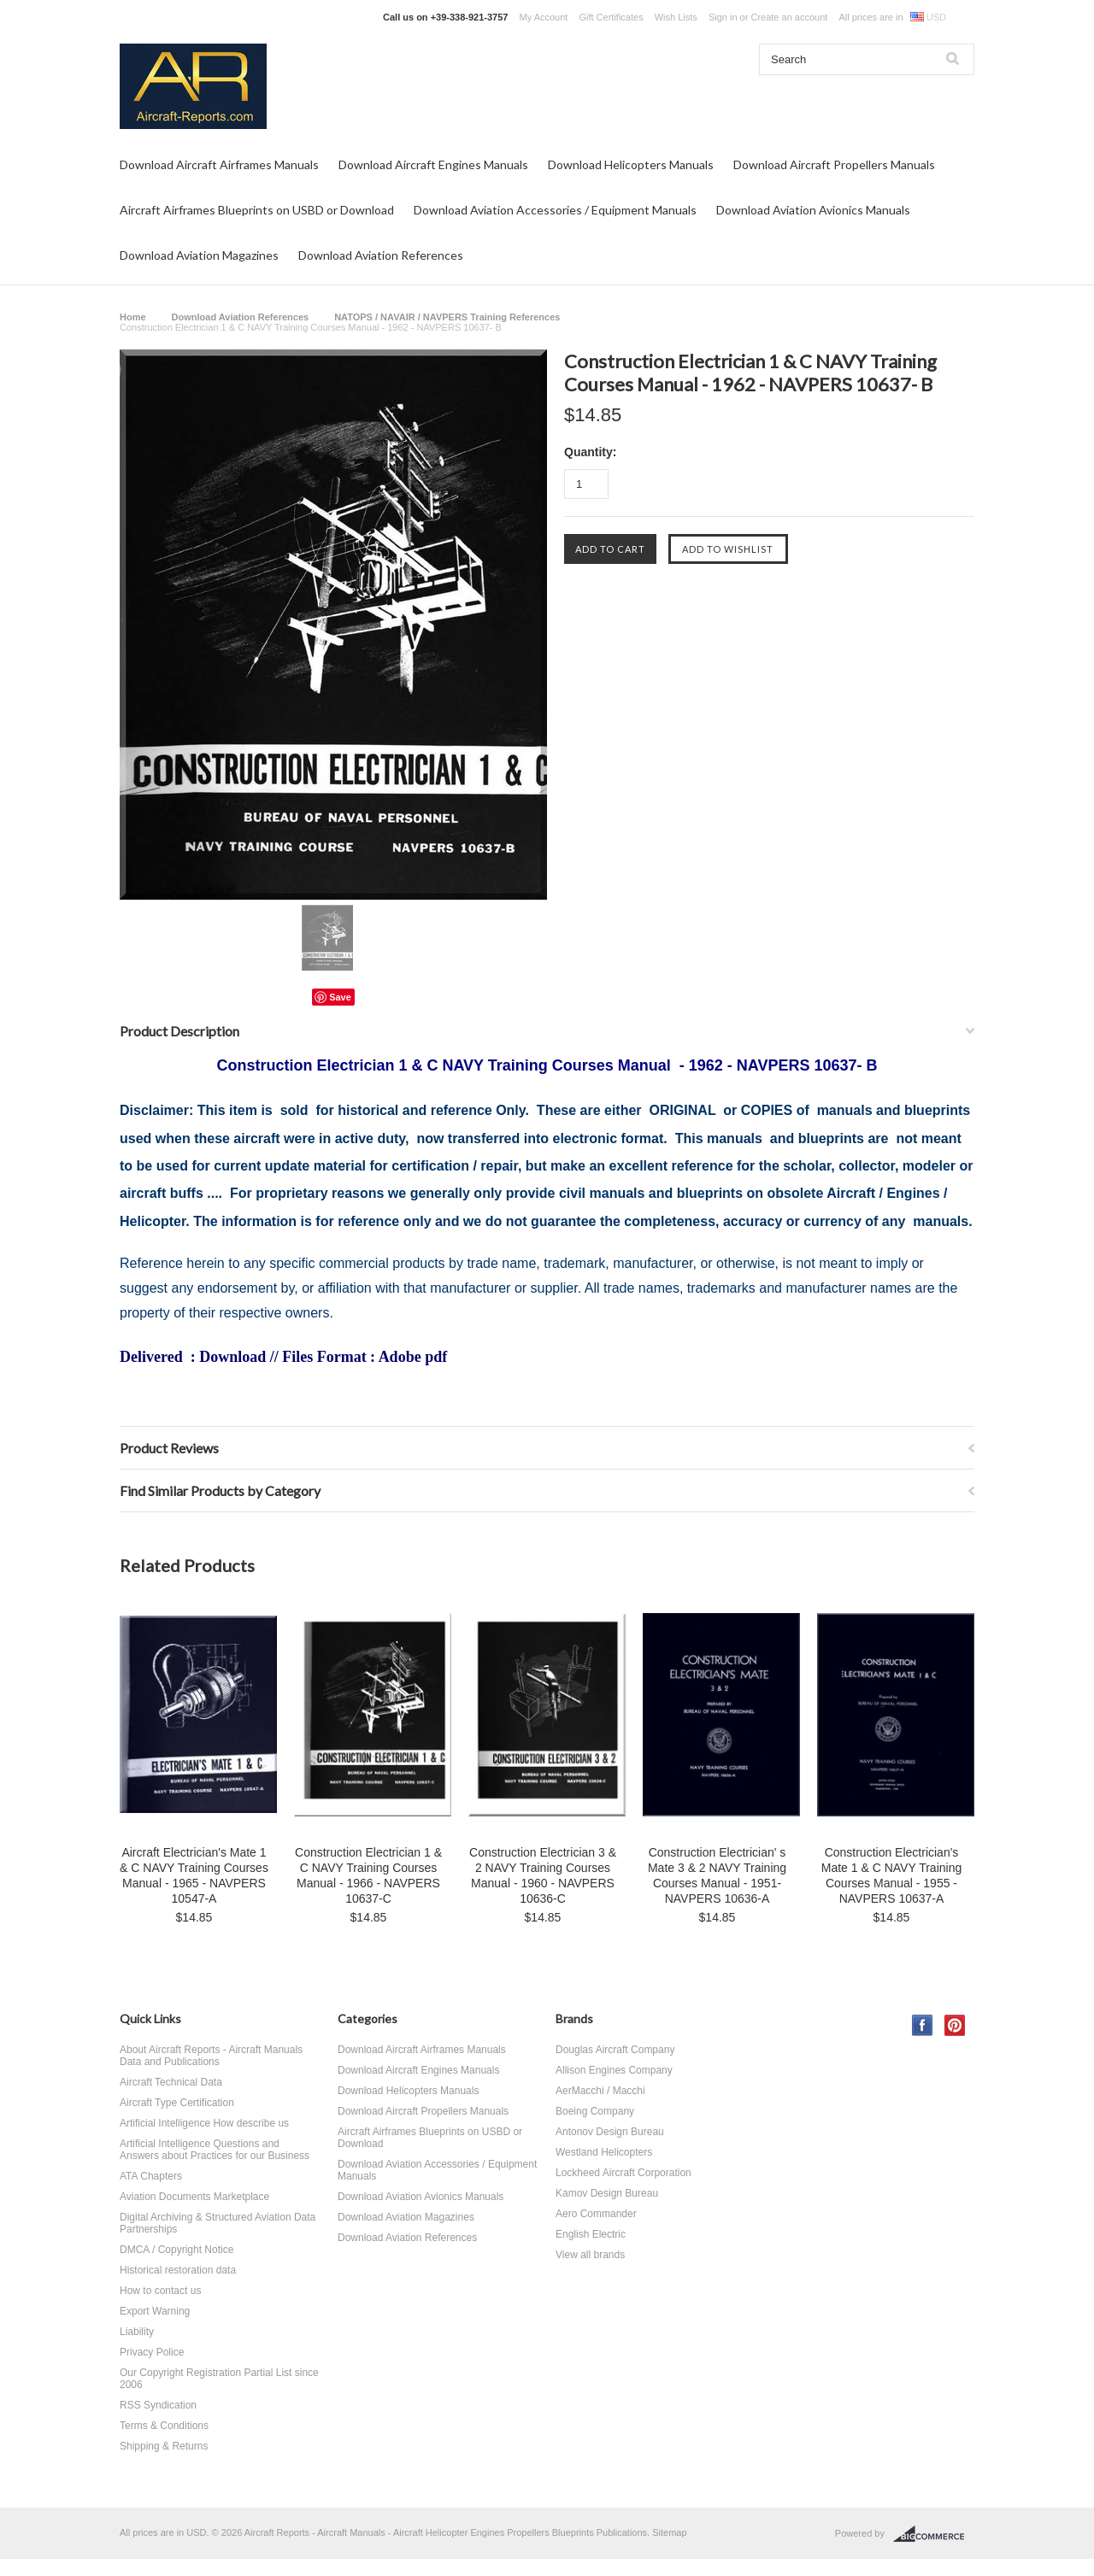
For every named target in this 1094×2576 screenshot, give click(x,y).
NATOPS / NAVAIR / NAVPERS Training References (447, 317)
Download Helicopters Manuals (631, 164)
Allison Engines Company (614, 2070)
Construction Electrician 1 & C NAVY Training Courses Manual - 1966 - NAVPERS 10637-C (368, 1875)
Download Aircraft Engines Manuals (433, 164)
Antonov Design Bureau (610, 2132)
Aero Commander (596, 2214)
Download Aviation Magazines (199, 255)
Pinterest (955, 2025)
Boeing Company (595, 2111)
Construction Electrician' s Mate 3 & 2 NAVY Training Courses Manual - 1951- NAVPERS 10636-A (717, 1875)
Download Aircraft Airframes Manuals (219, 164)
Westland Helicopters (604, 2152)
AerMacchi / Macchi (600, 2091)
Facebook (922, 2025)
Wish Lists (676, 17)
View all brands (590, 2255)
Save (340, 997)
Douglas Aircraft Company (615, 2050)
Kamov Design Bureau (607, 2193)
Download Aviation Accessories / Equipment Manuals (555, 209)
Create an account (788, 17)
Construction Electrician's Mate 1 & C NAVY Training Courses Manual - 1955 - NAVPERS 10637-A (891, 1875)
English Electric (591, 2234)
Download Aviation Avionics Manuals (813, 209)
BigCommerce (933, 2534)
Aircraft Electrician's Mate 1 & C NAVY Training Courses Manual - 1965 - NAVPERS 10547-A (194, 1875)
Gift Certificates (611, 17)
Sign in (723, 17)
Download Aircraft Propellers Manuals (834, 164)
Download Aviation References (380, 255)
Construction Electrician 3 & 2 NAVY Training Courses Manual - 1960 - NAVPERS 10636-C (542, 1875)
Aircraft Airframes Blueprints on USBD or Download (257, 209)
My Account (544, 17)
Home (133, 317)
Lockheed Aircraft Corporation (623, 2173)
